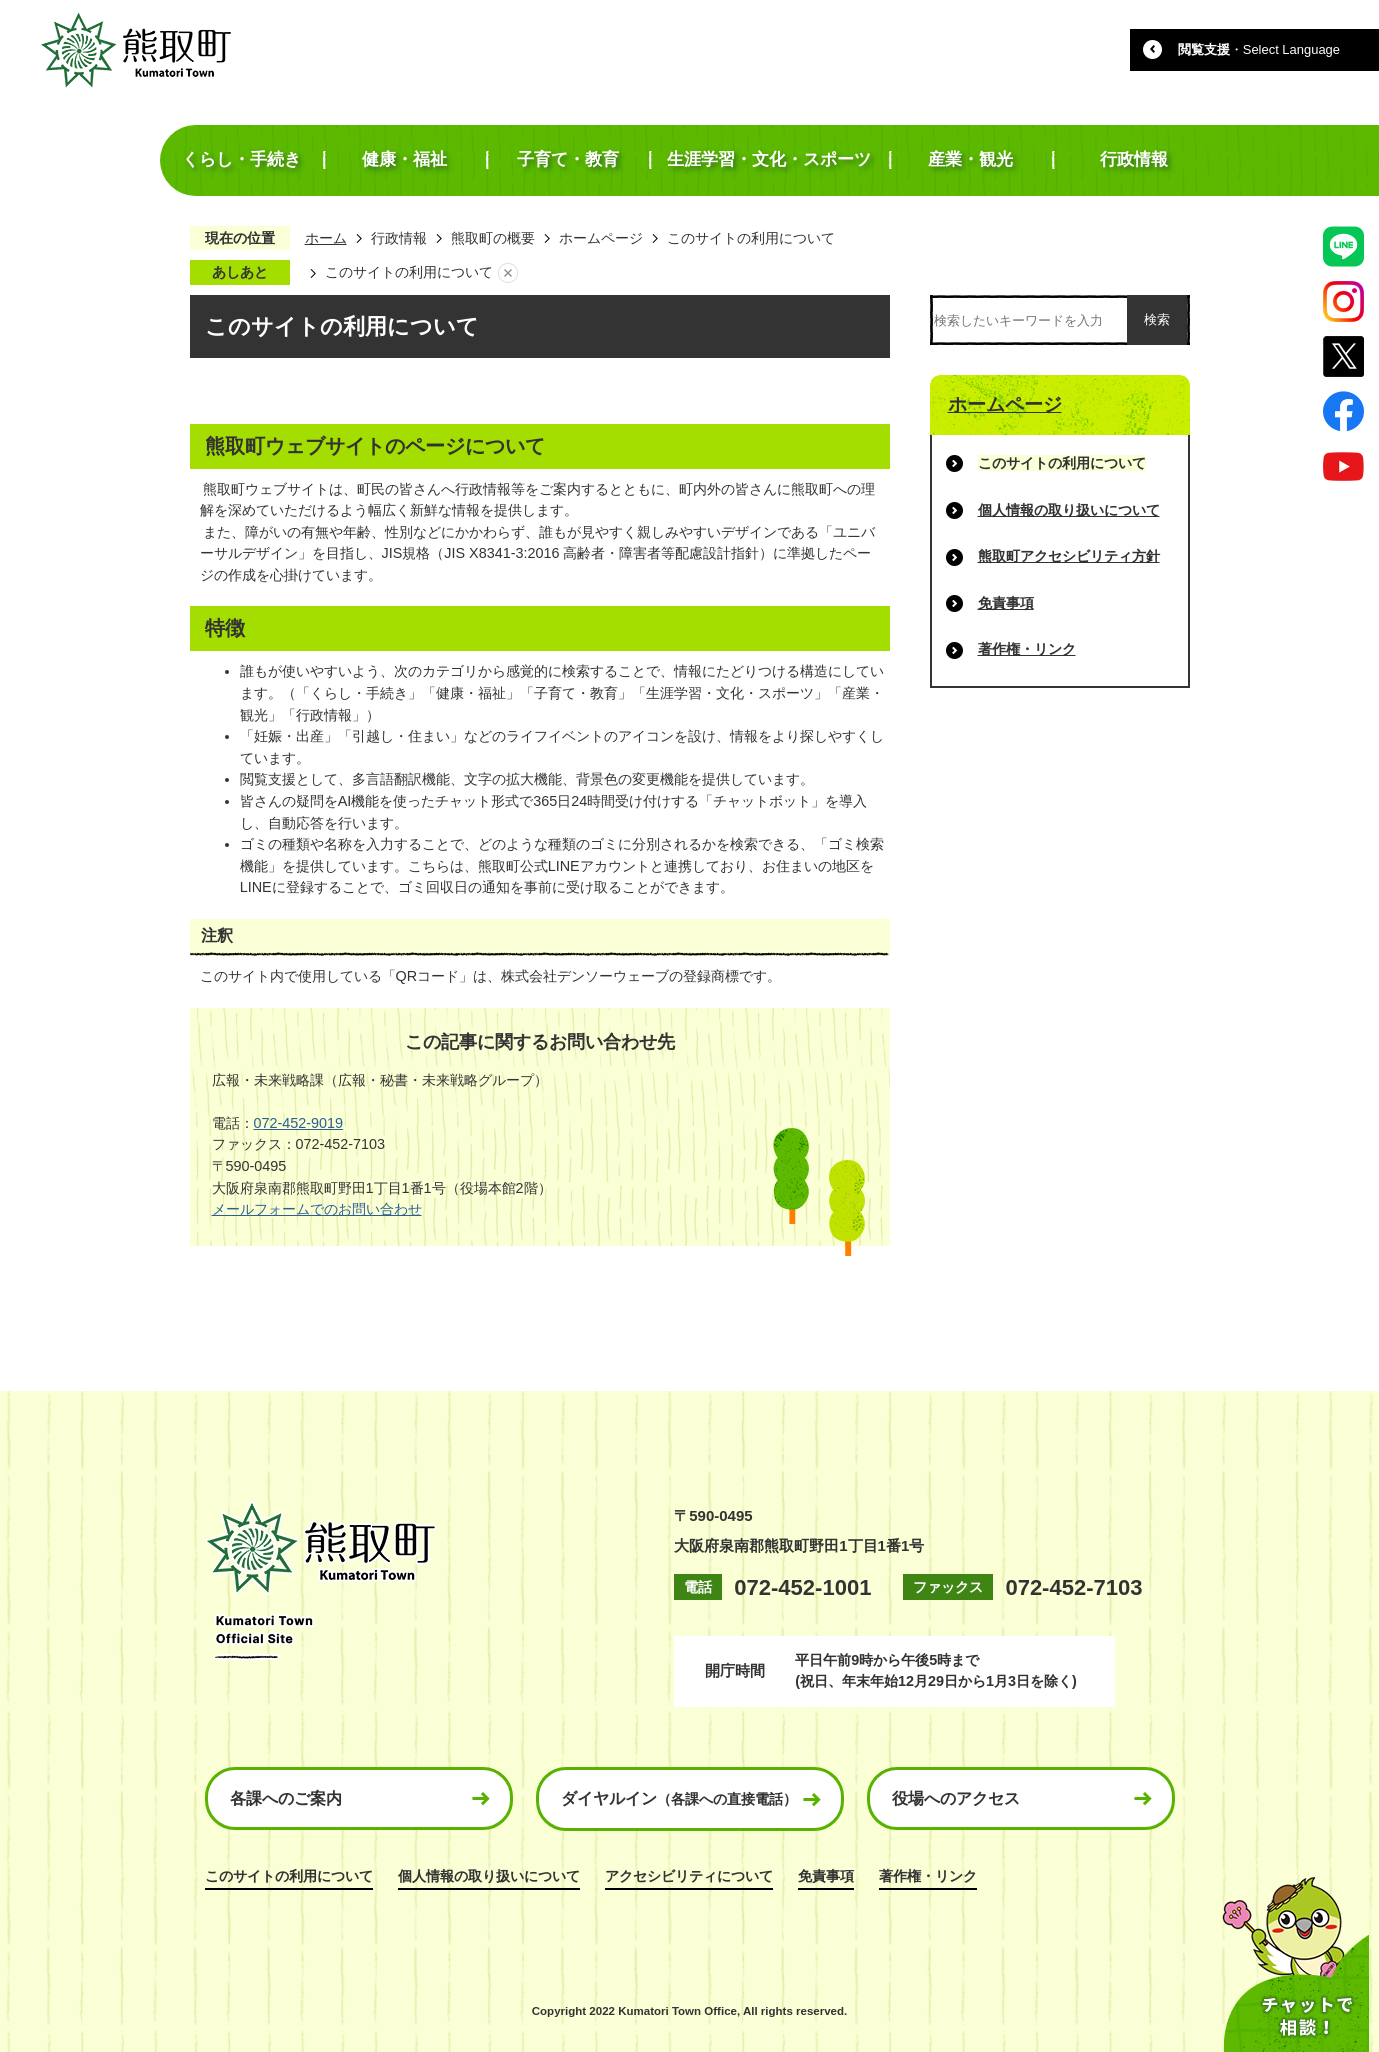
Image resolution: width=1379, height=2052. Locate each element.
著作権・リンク (1027, 649)
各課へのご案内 (286, 1798)
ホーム (326, 238)
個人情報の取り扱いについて (1069, 510)
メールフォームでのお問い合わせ (317, 1209)
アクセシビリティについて (689, 1876)
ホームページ (601, 238)
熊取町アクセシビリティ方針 (1069, 556)
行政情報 (399, 238)
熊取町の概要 (493, 238)
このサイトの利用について (289, 1876)
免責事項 (1006, 603)
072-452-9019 (299, 1123)
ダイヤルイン (679, 1798)
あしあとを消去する (508, 273)
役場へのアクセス (956, 1798)
